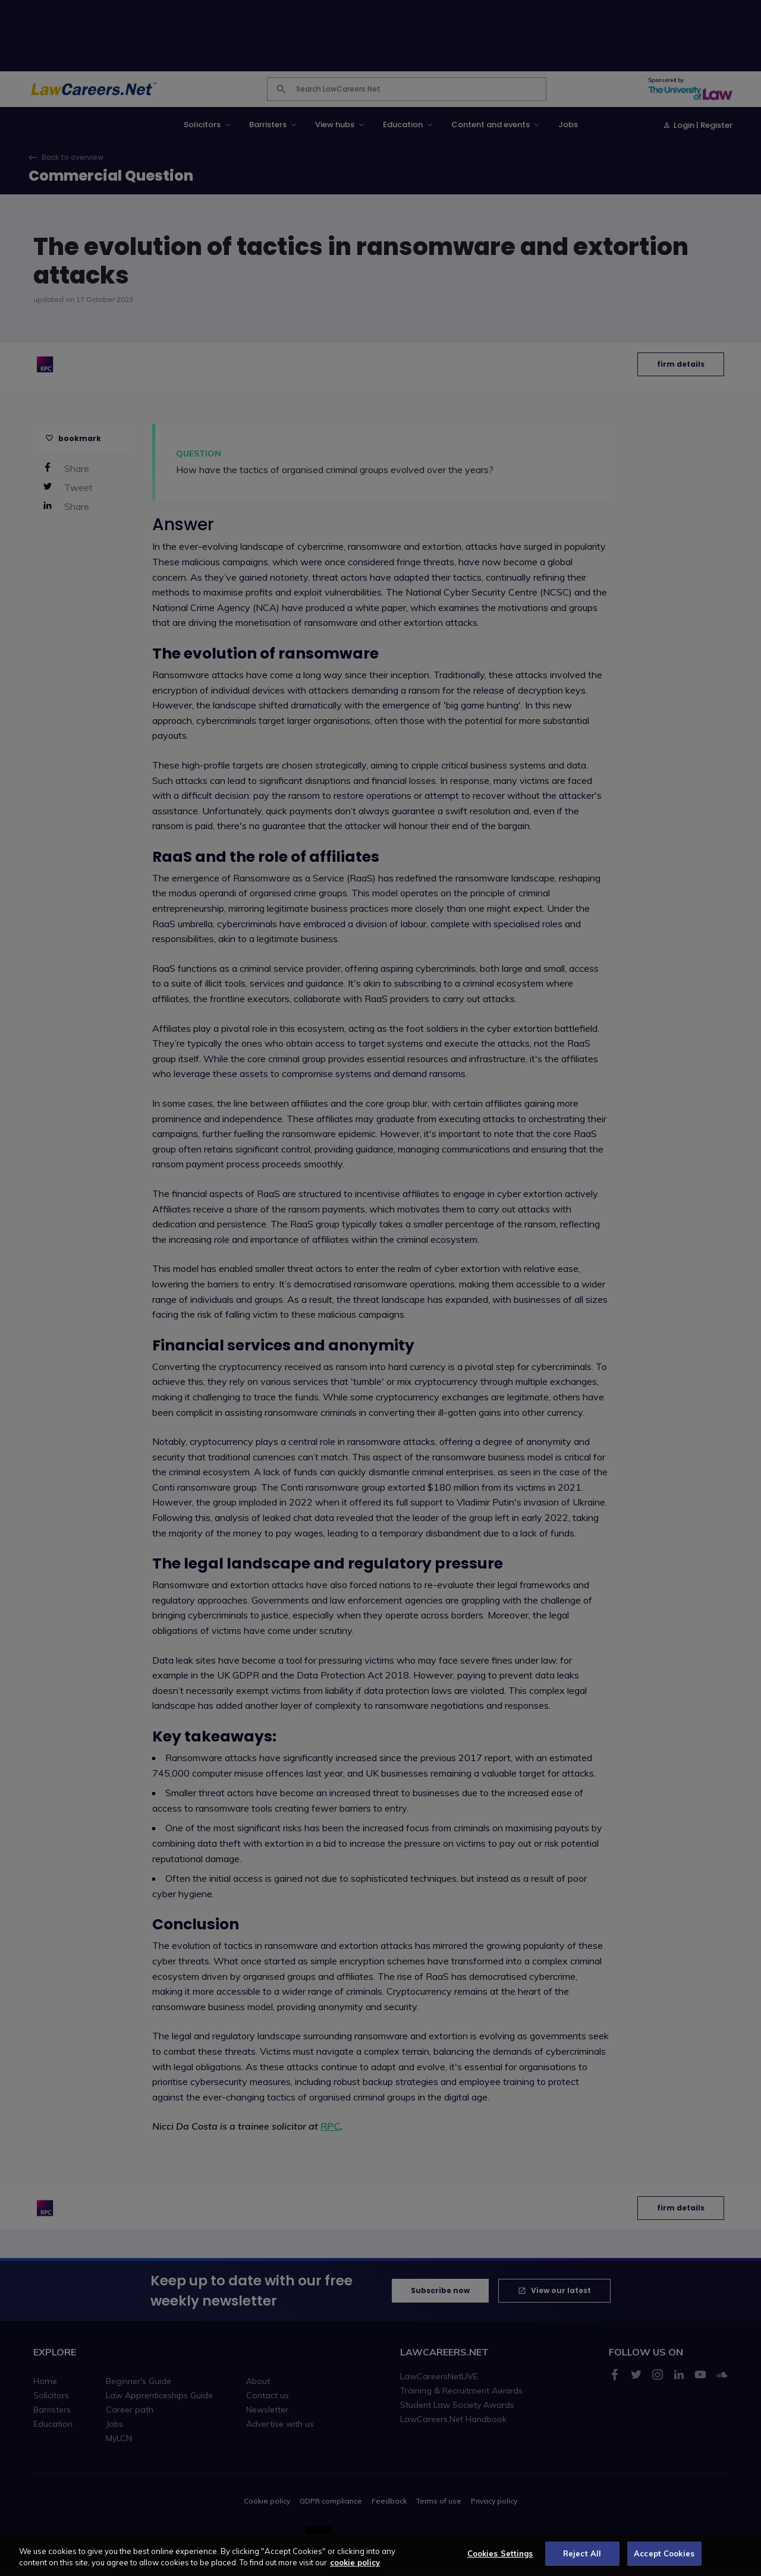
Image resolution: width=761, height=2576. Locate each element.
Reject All (582, 2560)
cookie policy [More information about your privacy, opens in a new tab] (355, 2569)
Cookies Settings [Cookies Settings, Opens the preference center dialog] (500, 2560)
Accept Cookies (664, 2560)
